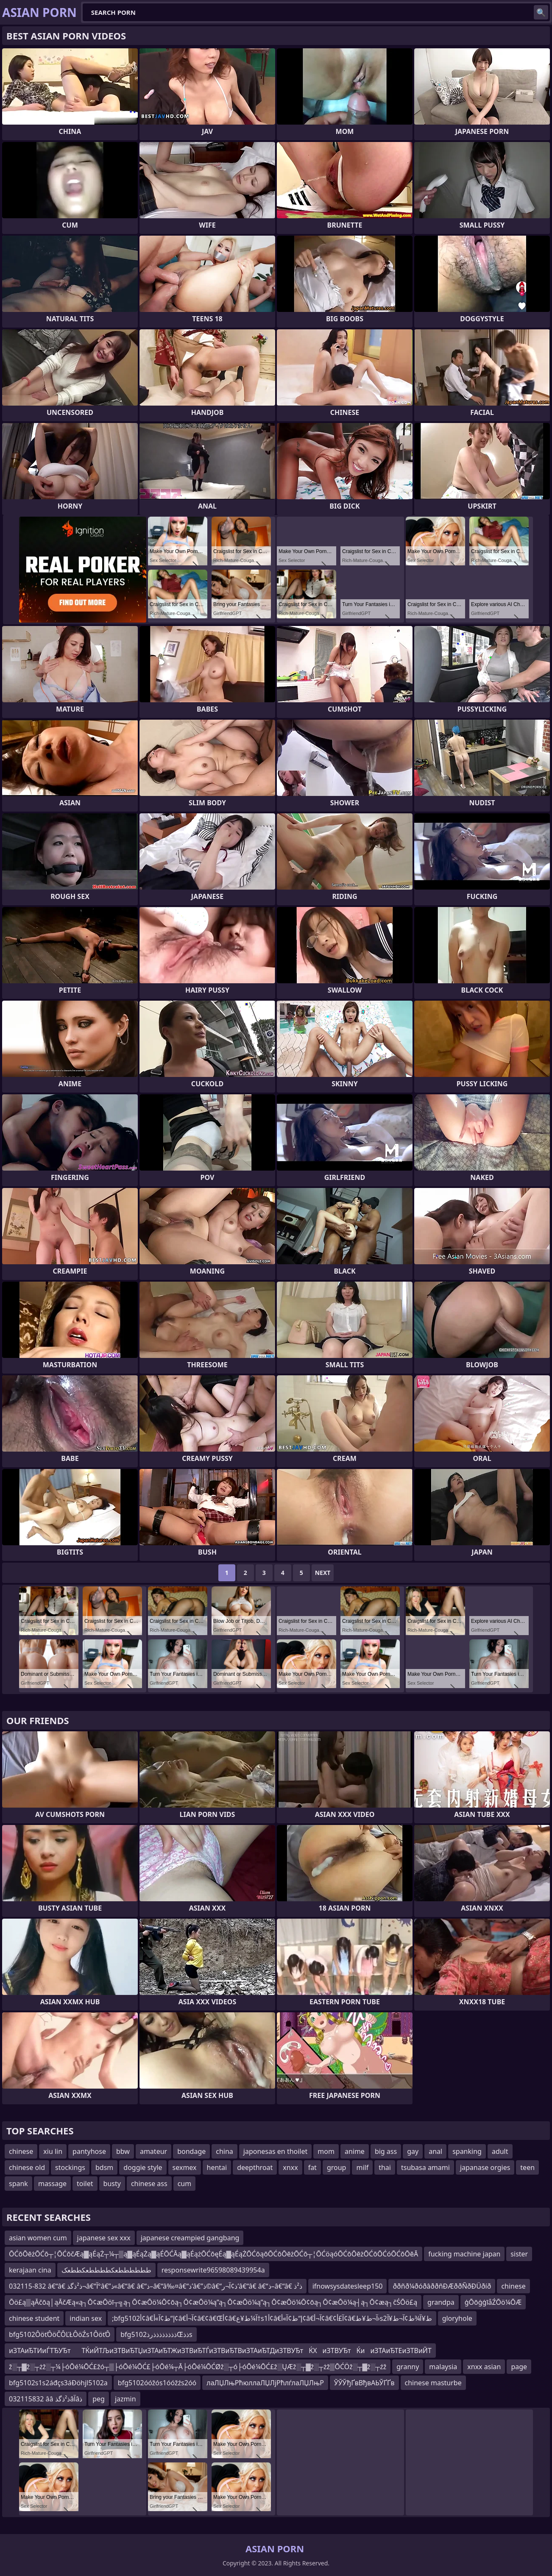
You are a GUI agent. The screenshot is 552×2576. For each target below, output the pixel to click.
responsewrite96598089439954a (213, 2270)
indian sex (86, 2318)
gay (412, 2151)
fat (312, 2167)
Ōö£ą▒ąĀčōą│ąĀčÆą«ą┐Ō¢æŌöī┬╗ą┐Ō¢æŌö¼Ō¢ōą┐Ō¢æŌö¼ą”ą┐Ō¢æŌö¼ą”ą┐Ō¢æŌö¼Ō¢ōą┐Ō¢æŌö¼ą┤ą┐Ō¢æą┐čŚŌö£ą (213, 2302)
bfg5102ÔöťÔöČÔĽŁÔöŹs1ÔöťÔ (59, 2334)
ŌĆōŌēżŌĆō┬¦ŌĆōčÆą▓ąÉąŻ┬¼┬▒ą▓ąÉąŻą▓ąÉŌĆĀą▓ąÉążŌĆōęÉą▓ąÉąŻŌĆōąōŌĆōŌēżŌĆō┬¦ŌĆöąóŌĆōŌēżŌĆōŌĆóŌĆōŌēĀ (213, 2254)
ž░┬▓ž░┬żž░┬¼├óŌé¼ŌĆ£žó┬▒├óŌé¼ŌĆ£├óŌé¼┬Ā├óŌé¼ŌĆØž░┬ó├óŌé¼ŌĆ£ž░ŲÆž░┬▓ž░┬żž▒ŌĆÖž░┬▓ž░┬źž (197, 2366)
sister (519, 2254)
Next (323, 1573)
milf (362, 2167)
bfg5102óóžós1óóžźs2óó (157, 2382)
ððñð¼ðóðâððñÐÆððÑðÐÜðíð (442, 2286)
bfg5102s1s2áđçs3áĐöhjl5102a (58, 2382)
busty (112, 2183)
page (519, 2366)
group (336, 2167)
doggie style (142, 2167)
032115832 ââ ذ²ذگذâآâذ (45, 2399)
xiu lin (52, 2151)
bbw (123, 2151)
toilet (85, 2183)
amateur (153, 2151)
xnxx (290, 2167)
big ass (386, 2151)
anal (435, 2151)
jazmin (125, 2399)
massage (52, 2183)
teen (527, 2167)
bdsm (104, 2167)
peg (98, 2399)
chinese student (34, 2318)
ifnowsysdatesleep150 (347, 2286)
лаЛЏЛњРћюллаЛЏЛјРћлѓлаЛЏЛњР (265, 2382)
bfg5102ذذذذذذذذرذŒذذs (156, 2334)
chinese (21, 2151)
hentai (217, 2167)
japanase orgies (485, 2167)
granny (407, 2366)
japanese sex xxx (104, 2237)
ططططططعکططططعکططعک (106, 2270)
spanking (467, 2151)
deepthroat (255, 2167)
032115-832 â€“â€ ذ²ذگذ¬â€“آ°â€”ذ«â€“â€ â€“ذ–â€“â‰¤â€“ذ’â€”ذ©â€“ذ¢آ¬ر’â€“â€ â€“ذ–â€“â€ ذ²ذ (155, 2286)
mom (326, 2151)
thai (385, 2167)
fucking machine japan (464, 2254)
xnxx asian (484, 2366)
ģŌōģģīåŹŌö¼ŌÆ (493, 2302)
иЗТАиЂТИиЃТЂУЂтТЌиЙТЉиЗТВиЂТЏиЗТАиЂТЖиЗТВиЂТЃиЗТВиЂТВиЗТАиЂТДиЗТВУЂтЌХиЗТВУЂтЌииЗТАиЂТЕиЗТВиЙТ (220, 2350)
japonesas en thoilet (275, 2151)
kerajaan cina (30, 2270)
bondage (191, 2151)
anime (355, 2151)
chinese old (27, 2167)
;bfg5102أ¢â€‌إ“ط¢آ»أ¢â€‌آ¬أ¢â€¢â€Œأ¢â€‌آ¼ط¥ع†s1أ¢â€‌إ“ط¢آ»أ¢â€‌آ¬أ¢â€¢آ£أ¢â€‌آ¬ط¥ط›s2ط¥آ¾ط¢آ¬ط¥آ (272, 2318)
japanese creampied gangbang (190, 2237)
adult (500, 2151)
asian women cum (38, 2237)
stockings (70, 2167)
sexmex (185, 2167)
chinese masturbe (433, 2382)
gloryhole (457, 2318)
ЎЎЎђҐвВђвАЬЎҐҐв (364, 2382)
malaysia (443, 2366)
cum (185, 2183)
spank (18, 2183)
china (224, 2151)
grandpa (440, 2302)
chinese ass (149, 2183)
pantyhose (89, 2151)
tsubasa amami (425, 2167)
